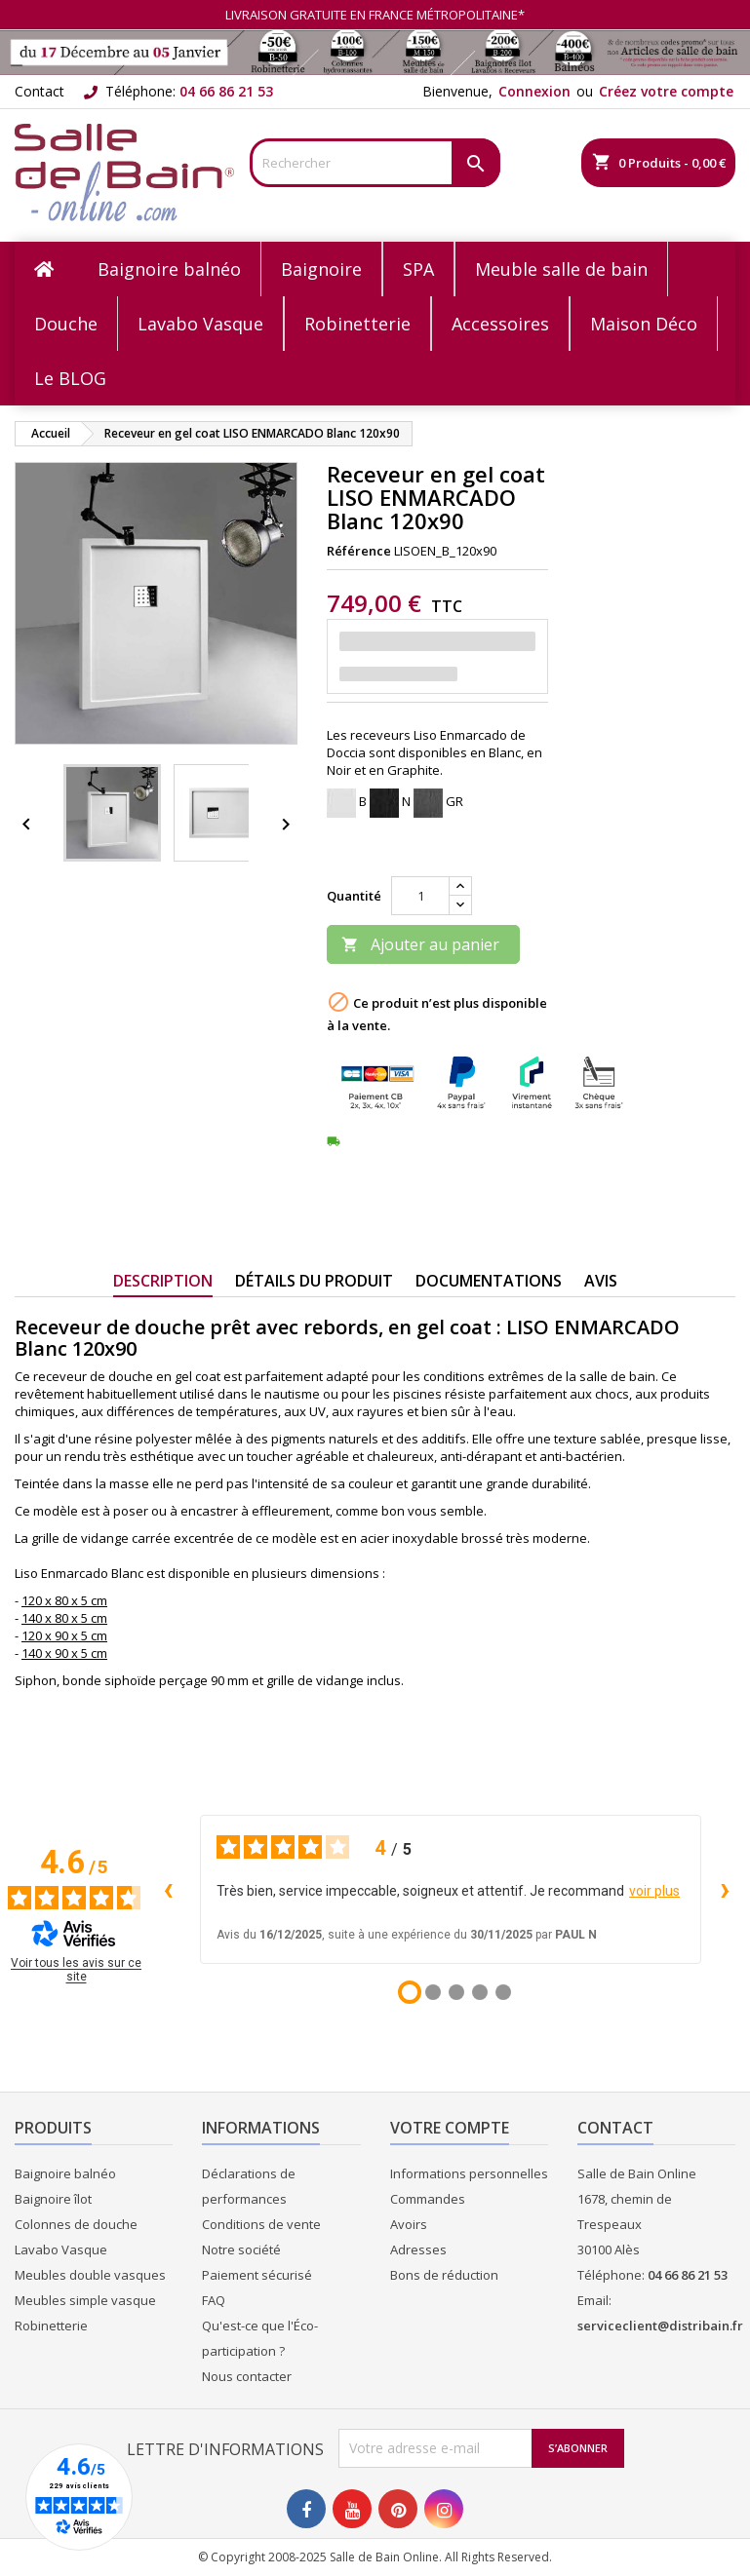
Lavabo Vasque (61, 2249)
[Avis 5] (503, 1992)
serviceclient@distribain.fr (660, 2325)
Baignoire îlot (53, 2199)
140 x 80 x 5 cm (64, 1618)
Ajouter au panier (420, 944)
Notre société (241, 2249)
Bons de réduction (444, 2275)
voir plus (654, 1891)
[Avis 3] (456, 1992)
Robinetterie (51, 2325)
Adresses (418, 2249)
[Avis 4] (480, 1992)
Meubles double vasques (90, 2275)
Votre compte (449, 2127)
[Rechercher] (374, 162)
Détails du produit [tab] (314, 1280)
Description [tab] (163, 1280)
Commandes (427, 2199)
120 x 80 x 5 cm (64, 1600)
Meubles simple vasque (85, 2300)
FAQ (213, 2300)
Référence (359, 550)
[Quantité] (420, 895)
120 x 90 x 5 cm (64, 1635)
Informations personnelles (469, 2173)
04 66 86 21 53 (226, 91)
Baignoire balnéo (65, 2173)
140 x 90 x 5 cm (64, 1653)
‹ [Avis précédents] (168, 1888)
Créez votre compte (666, 91)
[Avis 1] (409, 1992)
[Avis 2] (433, 1992)
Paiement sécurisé (257, 2275)
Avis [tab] (600, 1280)
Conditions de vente (261, 2224)
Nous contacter (247, 2376)
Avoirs (408, 2224)
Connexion (534, 91)
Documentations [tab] (488, 1280)
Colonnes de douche (76, 2224)
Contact (39, 91)
